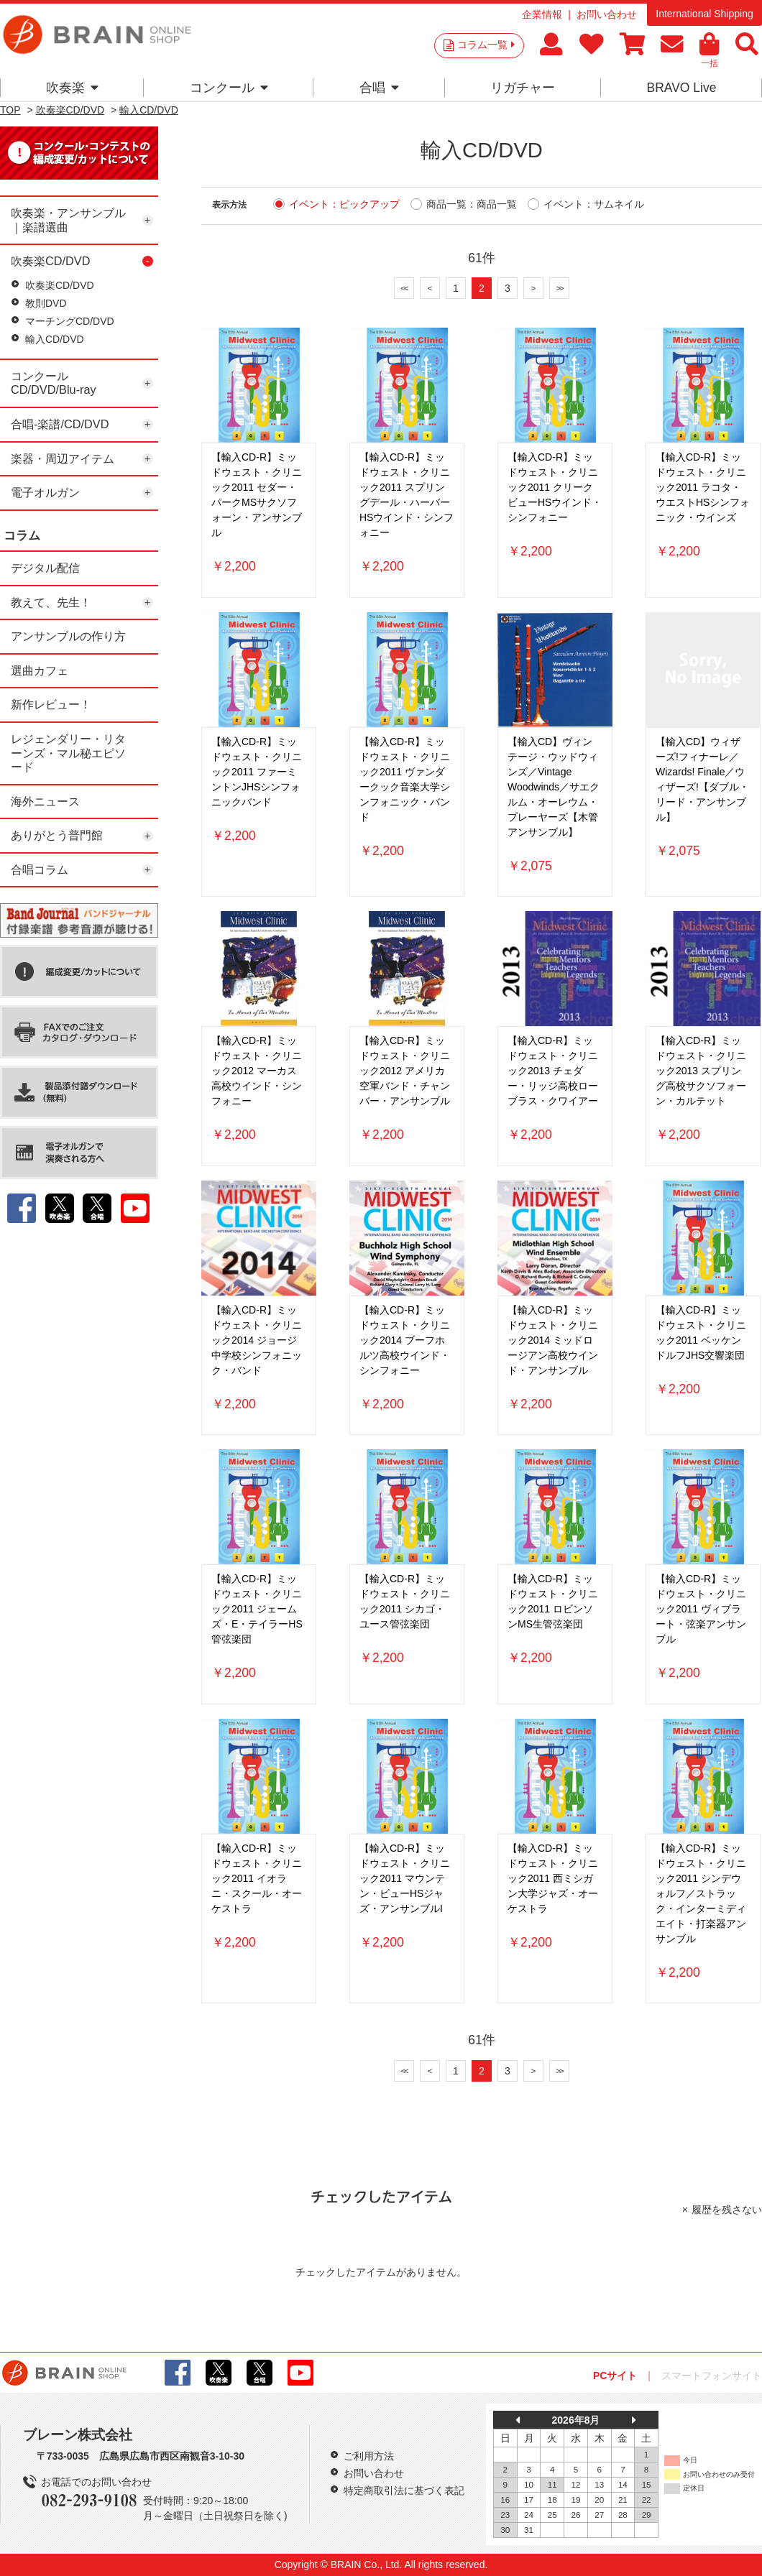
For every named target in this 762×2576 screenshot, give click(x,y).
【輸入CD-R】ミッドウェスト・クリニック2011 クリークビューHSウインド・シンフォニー (555, 487)
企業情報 (542, 14)
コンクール (229, 87)
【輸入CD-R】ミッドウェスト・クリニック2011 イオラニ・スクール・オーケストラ (256, 1878)
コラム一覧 (486, 44)
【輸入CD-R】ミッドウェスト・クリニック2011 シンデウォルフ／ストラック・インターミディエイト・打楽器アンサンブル (701, 1893)
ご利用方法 (369, 2456)
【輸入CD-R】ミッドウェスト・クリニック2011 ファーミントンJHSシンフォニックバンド (256, 772)
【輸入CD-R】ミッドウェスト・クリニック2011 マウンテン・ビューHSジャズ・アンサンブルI (404, 1878)
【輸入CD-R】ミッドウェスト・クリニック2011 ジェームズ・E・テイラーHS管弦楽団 (257, 1609)
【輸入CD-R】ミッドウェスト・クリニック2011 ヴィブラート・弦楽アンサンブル (701, 1609)
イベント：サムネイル (593, 204)
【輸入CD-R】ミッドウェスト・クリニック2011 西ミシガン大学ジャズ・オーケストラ (553, 1878)
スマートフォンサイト (711, 2375)
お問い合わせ (607, 14)
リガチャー (522, 87)
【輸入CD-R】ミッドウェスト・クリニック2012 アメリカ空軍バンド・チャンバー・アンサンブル (404, 1071)
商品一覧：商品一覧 (471, 204)
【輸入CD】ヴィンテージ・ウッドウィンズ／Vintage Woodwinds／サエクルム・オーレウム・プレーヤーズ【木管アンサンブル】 (554, 787)
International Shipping (704, 13)
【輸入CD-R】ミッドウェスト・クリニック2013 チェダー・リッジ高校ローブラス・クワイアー (553, 1071)
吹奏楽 (72, 87)
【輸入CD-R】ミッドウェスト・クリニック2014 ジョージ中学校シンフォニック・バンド (256, 1340)
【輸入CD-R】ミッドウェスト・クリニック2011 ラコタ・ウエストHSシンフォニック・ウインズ (703, 487)
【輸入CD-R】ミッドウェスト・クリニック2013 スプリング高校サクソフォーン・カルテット (701, 1071)
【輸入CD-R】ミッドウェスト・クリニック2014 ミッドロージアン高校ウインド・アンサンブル (553, 1340)
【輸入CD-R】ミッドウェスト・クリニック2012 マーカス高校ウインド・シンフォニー (256, 1071)
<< (404, 287)
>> (559, 287)
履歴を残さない (727, 2209)
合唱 (379, 87)
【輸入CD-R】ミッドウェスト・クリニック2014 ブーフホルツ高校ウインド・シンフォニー (404, 1340)
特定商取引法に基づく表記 (404, 2490)
